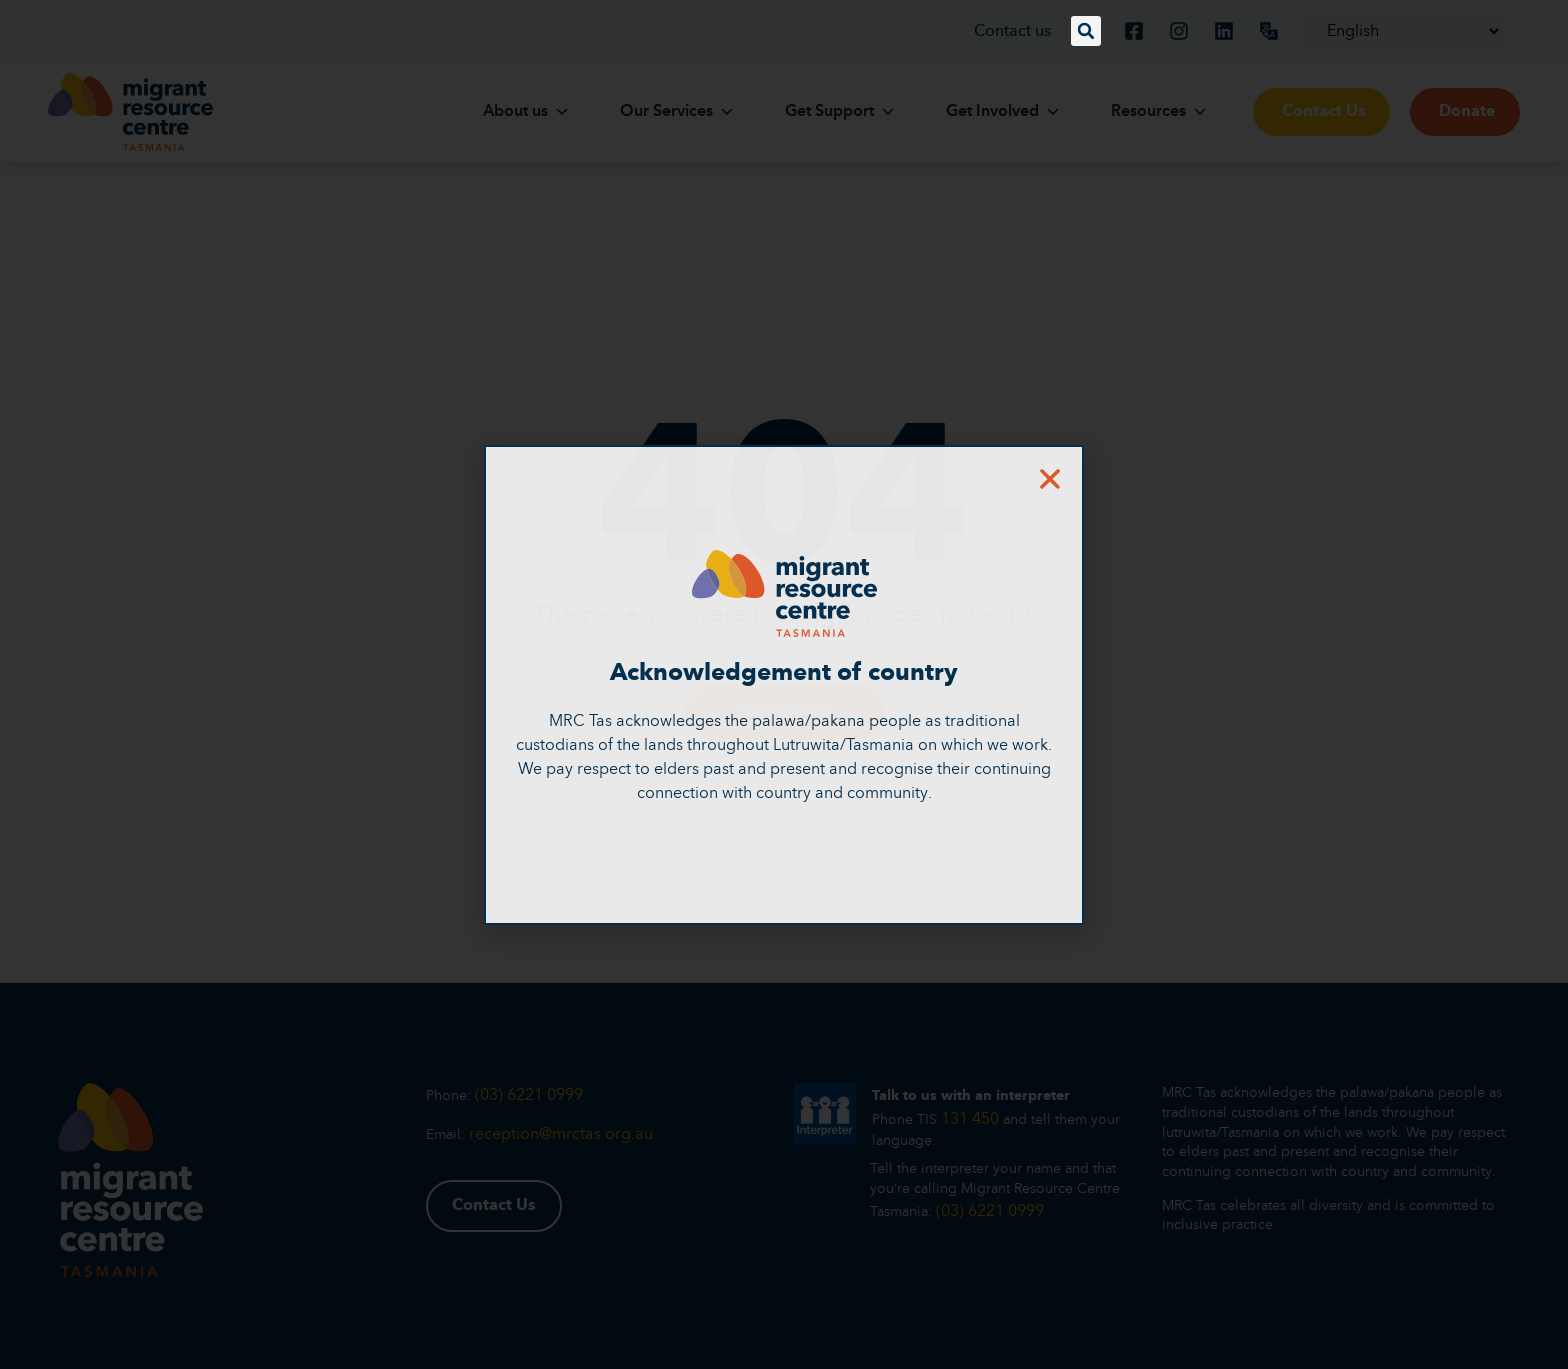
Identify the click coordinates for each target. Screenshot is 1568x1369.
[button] (1086, 31)
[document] (784, 684)
